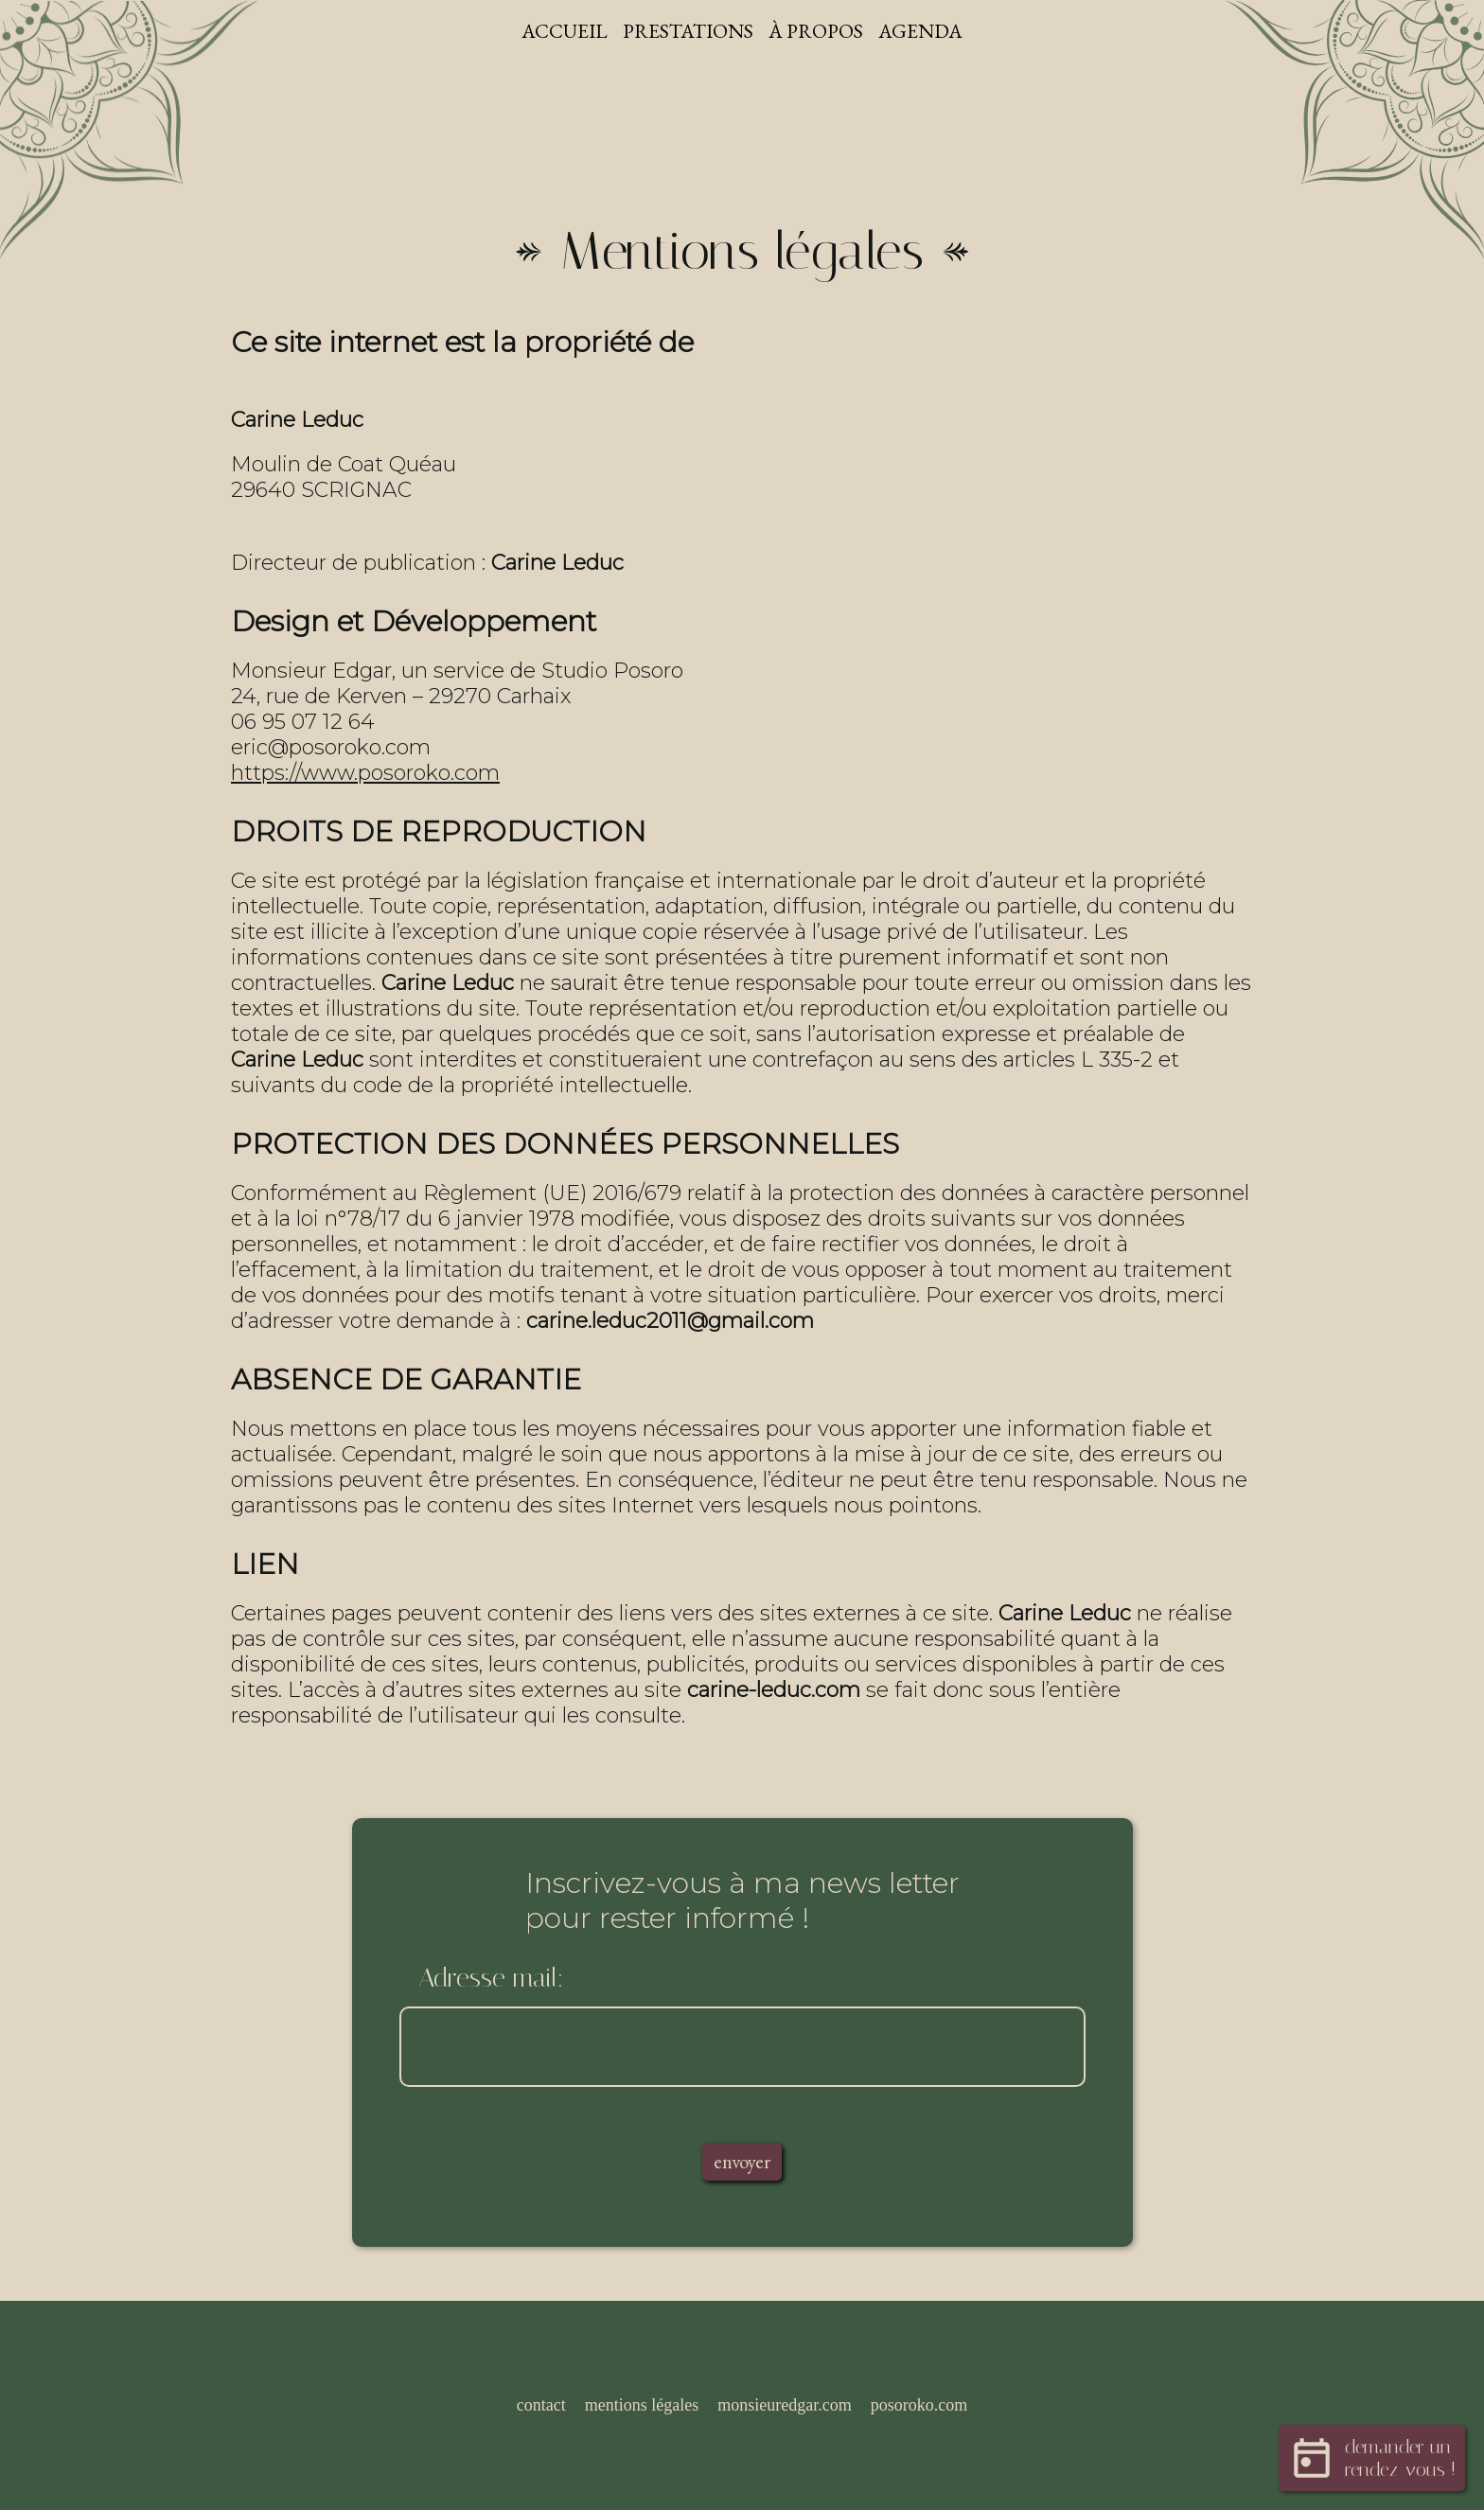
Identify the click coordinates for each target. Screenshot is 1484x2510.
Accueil (560, 31)
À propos (820, 31)
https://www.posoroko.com (365, 774)
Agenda (926, 31)
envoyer (742, 2166)
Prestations (687, 31)
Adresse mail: (491, 1979)
